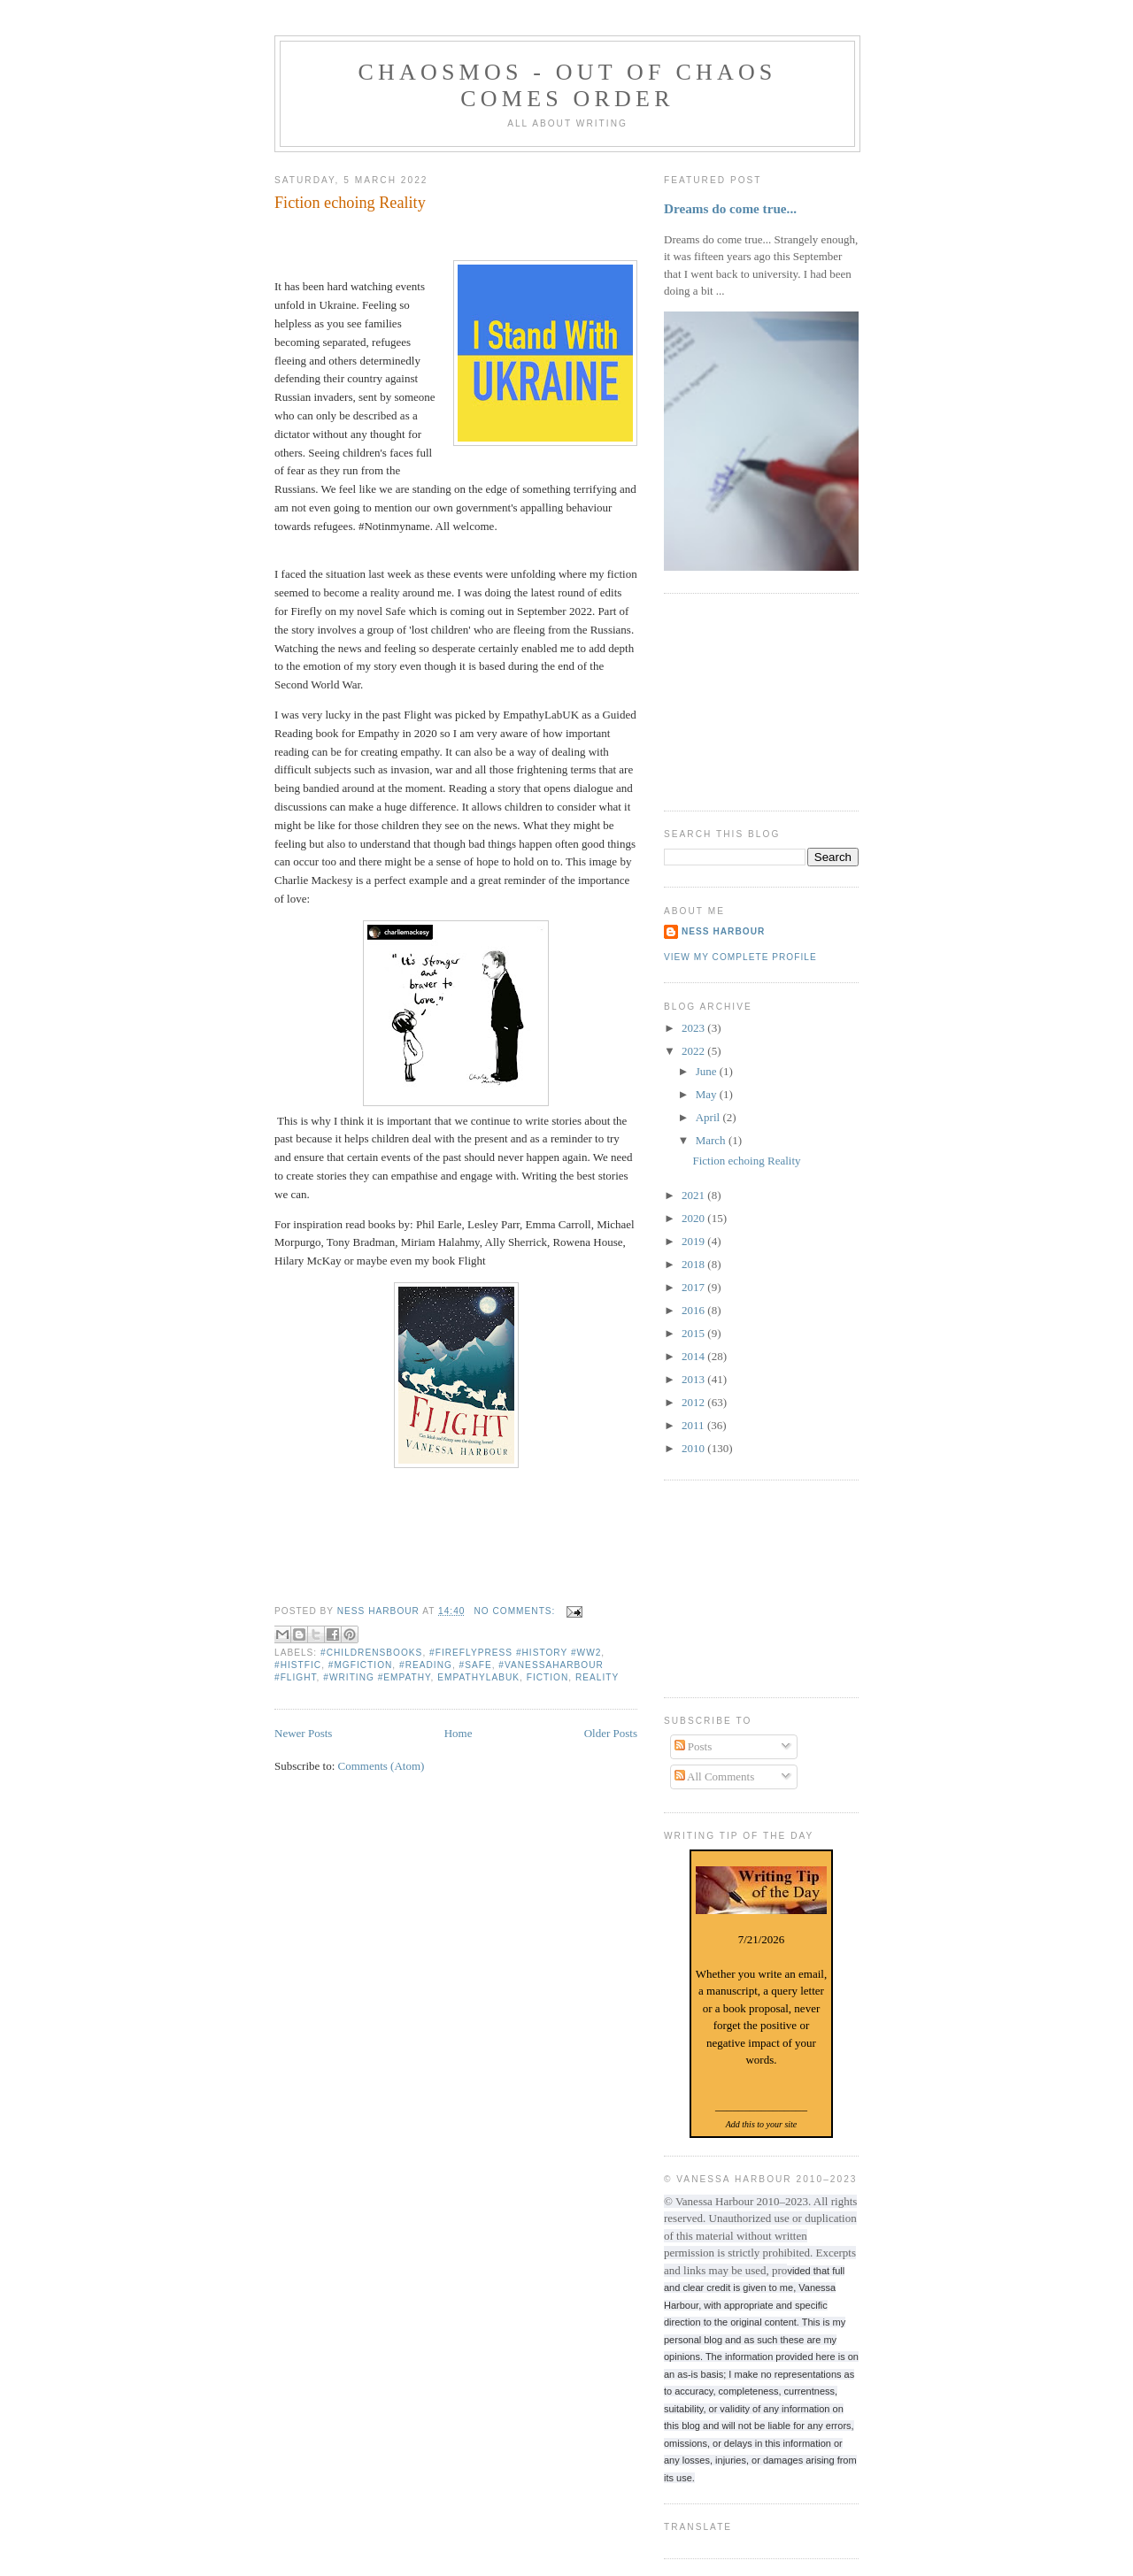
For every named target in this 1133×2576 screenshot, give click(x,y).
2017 (694, 1287)
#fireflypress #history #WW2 (515, 1652)
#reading (425, 1665)
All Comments (714, 1776)
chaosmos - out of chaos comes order (567, 85)
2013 (694, 1379)
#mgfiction (360, 1665)
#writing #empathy (376, 1677)
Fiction (548, 1677)
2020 (694, 1218)
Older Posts (610, 1733)
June (708, 1071)
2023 (694, 1027)
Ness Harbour (723, 931)
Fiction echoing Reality (350, 202)
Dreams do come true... (730, 208)
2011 (694, 1425)
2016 (694, 1310)
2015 (694, 1333)
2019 (694, 1241)
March (712, 1140)
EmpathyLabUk (478, 1677)
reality (597, 1677)
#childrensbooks (371, 1652)
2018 (694, 1264)
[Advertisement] (752, 699)
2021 (694, 1195)
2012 (694, 1402)
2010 (694, 1448)
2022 (694, 1050)
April (709, 1117)
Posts (693, 1746)
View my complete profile (740, 957)
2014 (694, 1356)
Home (458, 1733)
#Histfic (297, 1665)
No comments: (516, 1611)
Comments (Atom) (381, 1765)
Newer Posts (303, 1733)
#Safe (475, 1665)
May (708, 1094)
